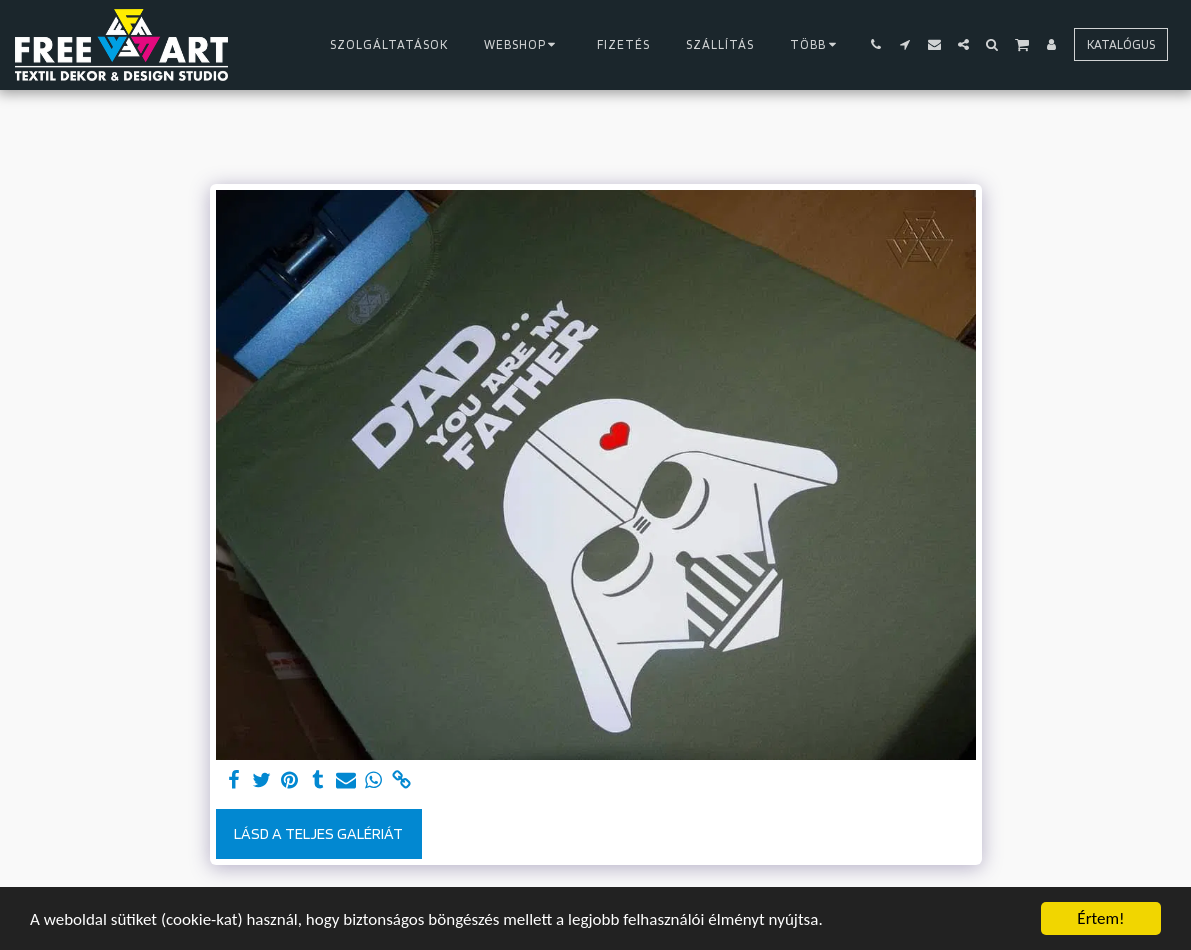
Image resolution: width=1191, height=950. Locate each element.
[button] (876, 44)
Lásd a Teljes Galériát (318, 833)
